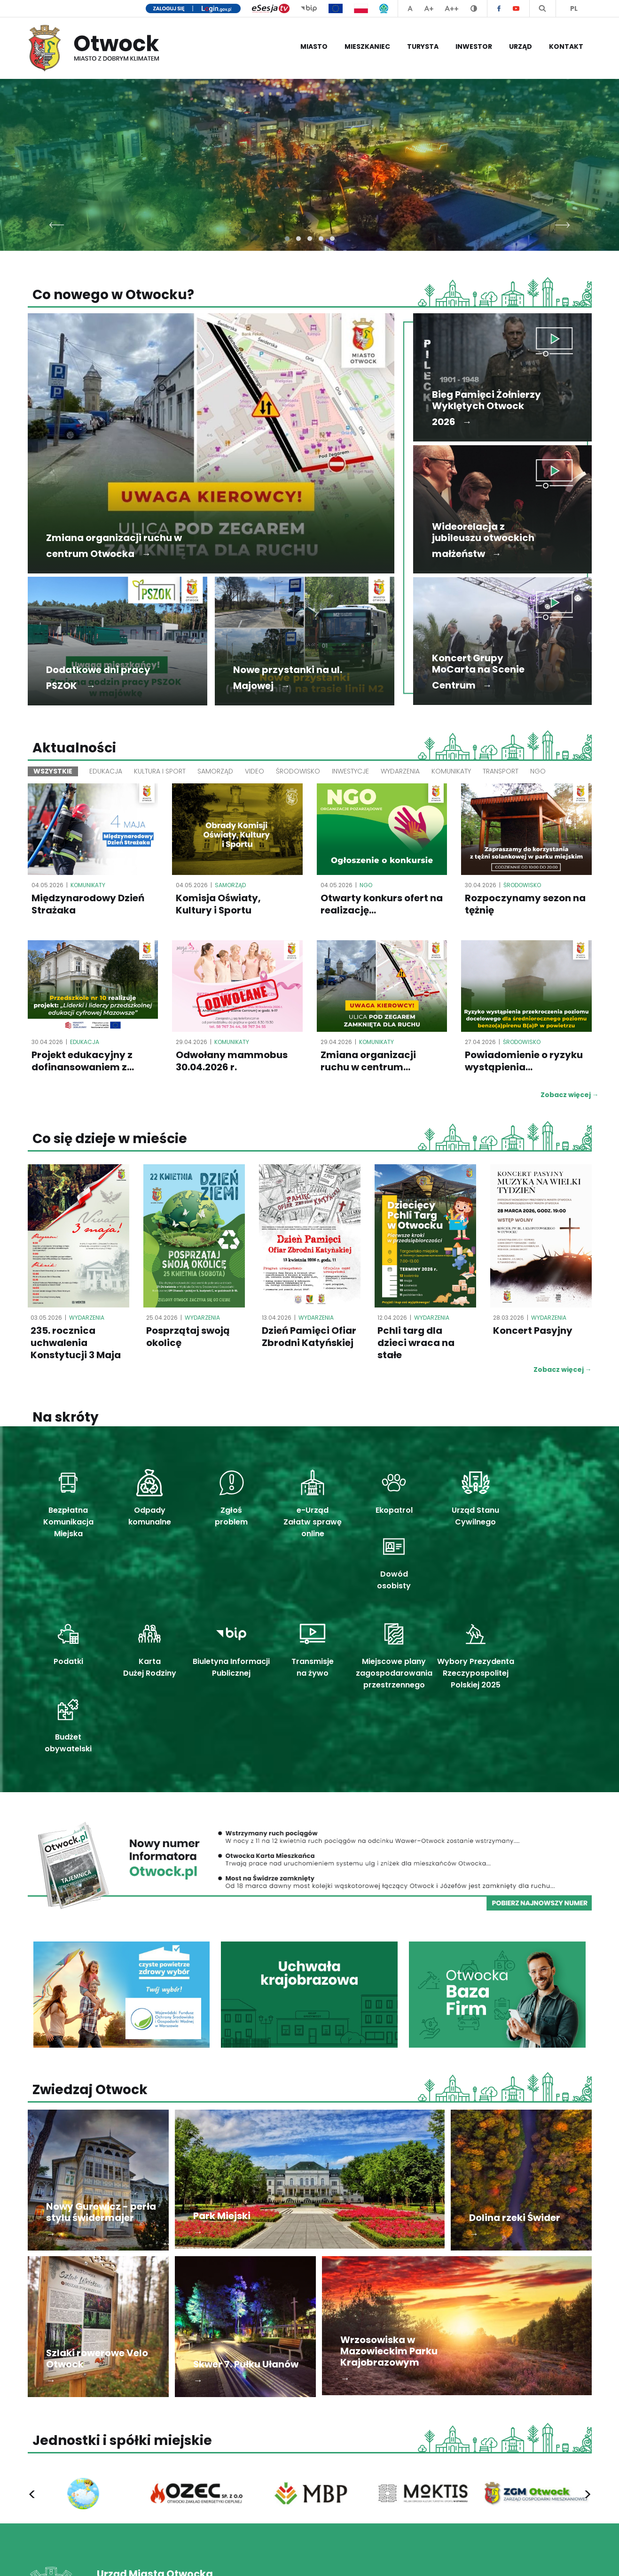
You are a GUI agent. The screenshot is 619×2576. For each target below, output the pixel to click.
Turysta (423, 46)
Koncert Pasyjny (532, 1331)
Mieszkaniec (367, 46)
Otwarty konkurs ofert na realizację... (382, 904)
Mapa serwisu (570, 2559)
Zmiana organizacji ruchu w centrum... (368, 1061)
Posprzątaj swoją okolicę (188, 1337)
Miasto (314, 46)
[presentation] (56, 222)
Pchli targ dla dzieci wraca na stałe (415, 1343)
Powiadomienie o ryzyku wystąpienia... (524, 1061)
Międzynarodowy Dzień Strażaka (87, 904)
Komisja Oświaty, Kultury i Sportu (218, 904)
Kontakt (566, 46)
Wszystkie (52, 771)
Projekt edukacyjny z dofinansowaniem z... (82, 1061)
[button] (287, 238)
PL (574, 8)
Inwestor (473, 46)
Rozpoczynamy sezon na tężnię (525, 904)
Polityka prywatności (421, 2559)
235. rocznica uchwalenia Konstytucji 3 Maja (76, 1343)
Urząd (520, 46)
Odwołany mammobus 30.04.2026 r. (232, 1061)
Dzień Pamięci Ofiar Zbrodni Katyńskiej (309, 1337)
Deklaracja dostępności (500, 2559)
